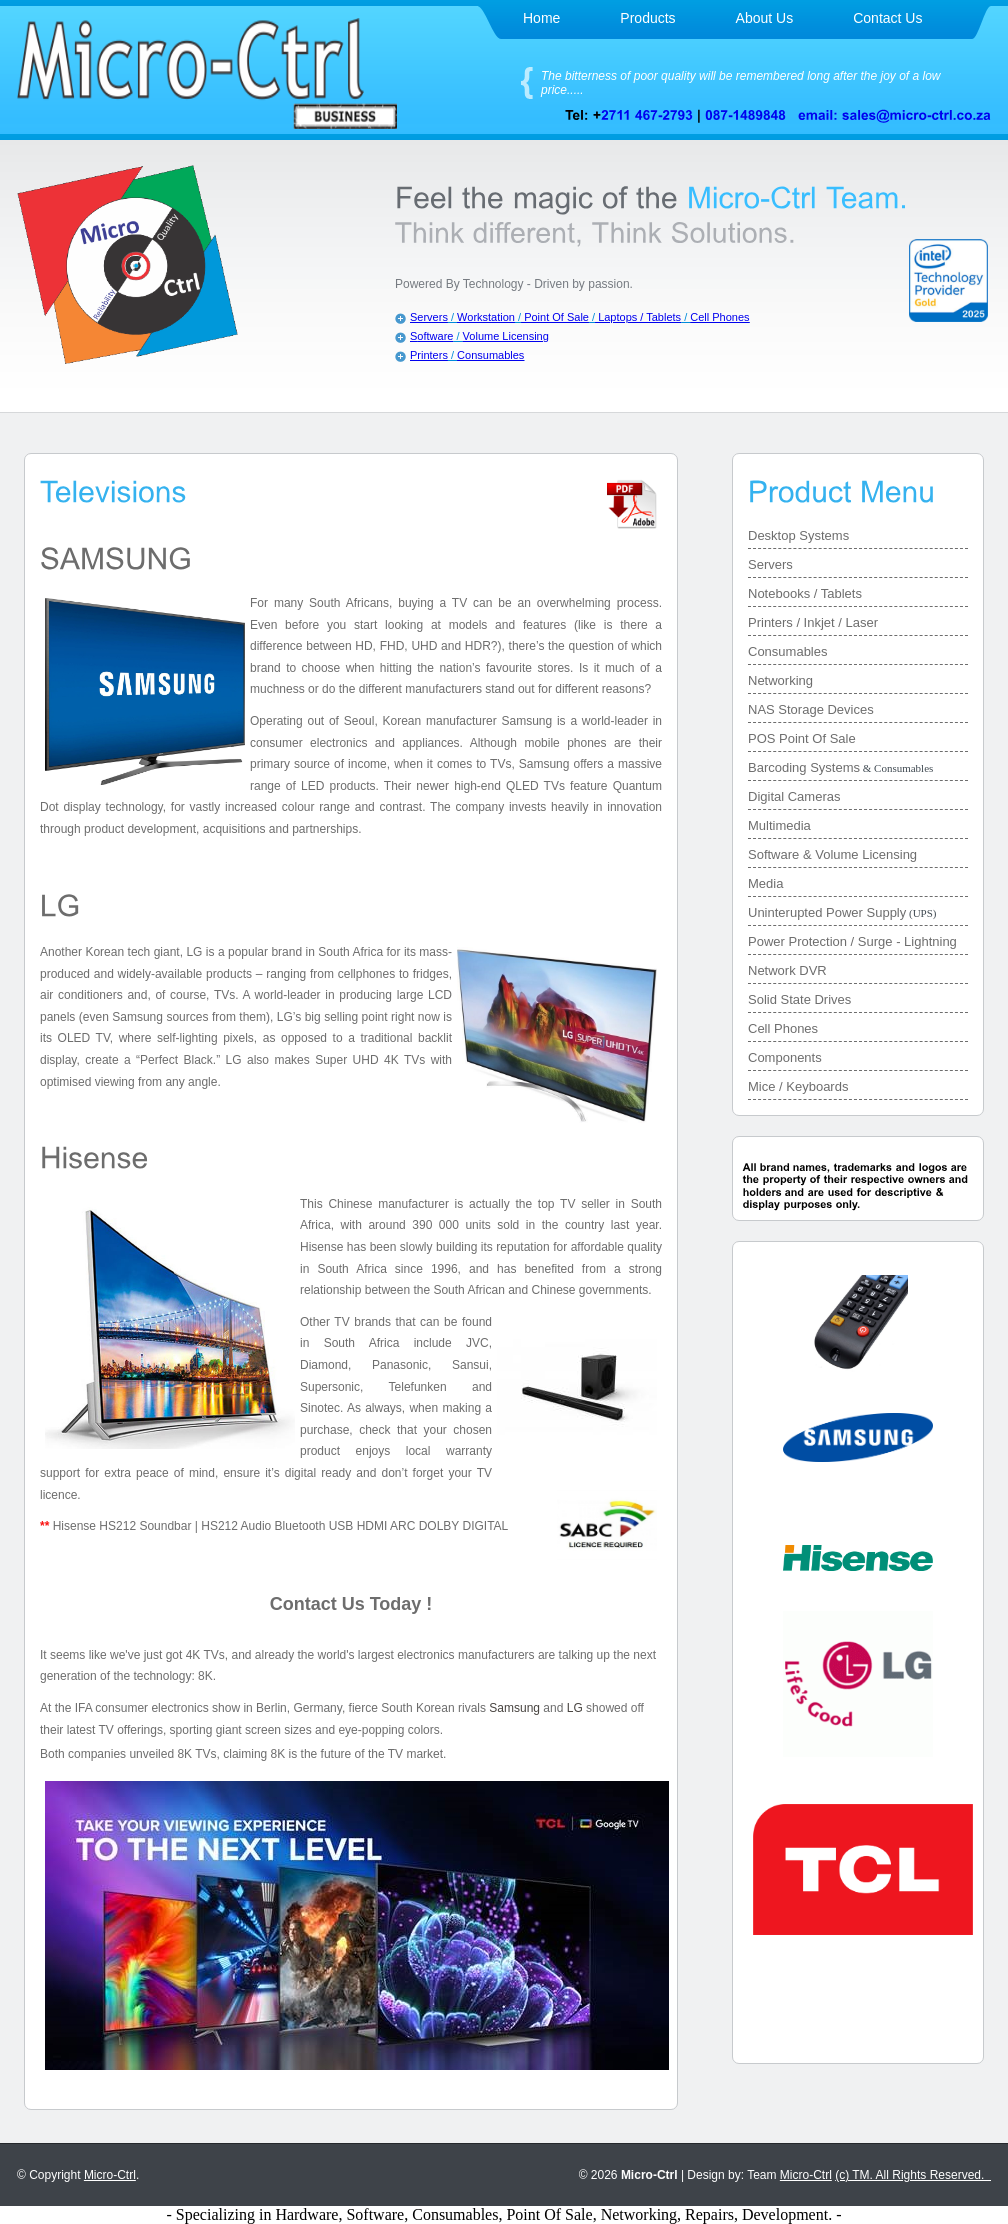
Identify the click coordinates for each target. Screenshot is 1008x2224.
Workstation (486, 317)
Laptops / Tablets (638, 317)
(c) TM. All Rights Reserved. (913, 2175)
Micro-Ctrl (110, 2175)
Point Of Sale (555, 317)
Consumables (490, 355)
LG (575, 1708)
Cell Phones (719, 317)
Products (647, 18)
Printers (429, 355)
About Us (765, 18)
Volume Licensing (506, 336)
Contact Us (887, 18)
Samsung (514, 1708)
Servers (429, 317)
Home (541, 18)
